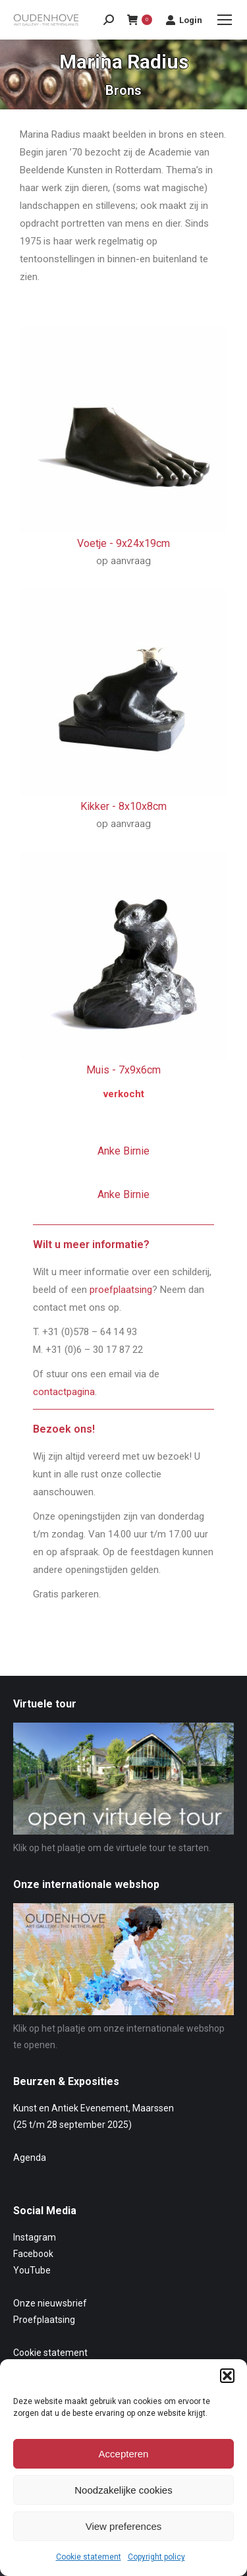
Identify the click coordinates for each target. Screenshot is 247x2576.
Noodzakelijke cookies (123, 2490)
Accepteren (124, 2453)
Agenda (29, 2157)
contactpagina (64, 1392)
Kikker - (123, 806)
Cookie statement (88, 2557)
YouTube (32, 2270)
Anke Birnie (123, 1151)
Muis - (123, 1070)
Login (183, 19)
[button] (227, 2375)
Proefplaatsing (44, 2319)
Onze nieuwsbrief (50, 2303)
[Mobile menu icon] (224, 20)
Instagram (34, 2237)
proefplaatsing (121, 1290)
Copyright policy (156, 2557)
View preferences (124, 2526)
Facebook (33, 2253)
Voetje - (123, 543)
